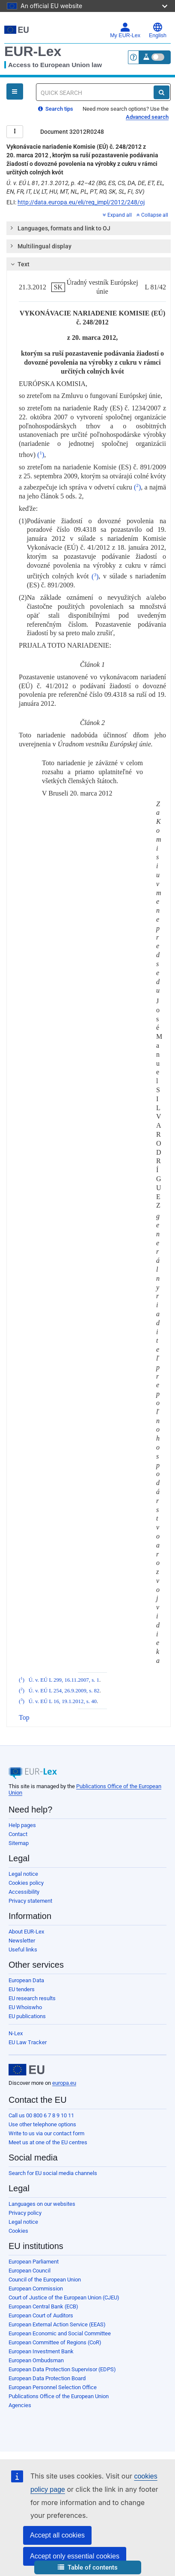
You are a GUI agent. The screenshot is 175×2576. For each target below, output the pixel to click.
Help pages (22, 1825)
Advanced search (147, 117)
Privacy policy (25, 2213)
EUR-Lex (32, 51)
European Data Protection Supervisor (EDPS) (62, 2369)
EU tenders (22, 1989)
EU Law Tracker (28, 2042)
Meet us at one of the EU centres (48, 2142)
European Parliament (34, 2261)
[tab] (88, 228)
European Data (26, 1980)
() (40, 454)
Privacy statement (30, 1901)
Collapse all (152, 215)
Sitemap (19, 1843)
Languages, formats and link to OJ (59, 228)
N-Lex (16, 2033)
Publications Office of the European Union (59, 2396)
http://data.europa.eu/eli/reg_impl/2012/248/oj (81, 202)
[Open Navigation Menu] (14, 91)
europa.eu (64, 2083)
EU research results (32, 1998)
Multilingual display (40, 246)
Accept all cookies (57, 2535)
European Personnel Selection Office (53, 2387)
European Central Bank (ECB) (43, 2306)
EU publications (27, 2016)
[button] (87, 2568)
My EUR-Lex (125, 30)
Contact (18, 1834)
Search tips (55, 109)
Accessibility (24, 1892)
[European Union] (26, 2070)
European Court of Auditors (41, 2315)
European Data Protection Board (47, 2378)
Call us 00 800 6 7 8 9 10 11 (41, 2115)
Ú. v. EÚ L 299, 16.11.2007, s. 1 (64, 1680)
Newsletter (22, 1940)
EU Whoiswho (25, 2007)
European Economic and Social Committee (60, 2333)
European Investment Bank (41, 2351)
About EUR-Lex (26, 1931)
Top (24, 1717)
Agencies (20, 2405)
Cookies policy (26, 1883)
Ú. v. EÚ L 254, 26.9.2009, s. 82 (64, 1691)
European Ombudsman (36, 2360)
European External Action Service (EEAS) (57, 2324)
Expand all (117, 215)
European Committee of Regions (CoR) (55, 2342)
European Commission (36, 2288)
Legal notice (23, 1874)
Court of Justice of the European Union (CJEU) (64, 2297)
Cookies (18, 2231)
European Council (29, 2270)
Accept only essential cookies (74, 2556)
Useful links (23, 1949)
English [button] (157, 30)
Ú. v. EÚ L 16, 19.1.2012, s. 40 (63, 1701)
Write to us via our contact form (46, 2133)
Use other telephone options (42, 2124)
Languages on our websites (42, 2204)
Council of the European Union (45, 2279)
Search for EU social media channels (53, 2173)
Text (19, 264)
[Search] (161, 92)
